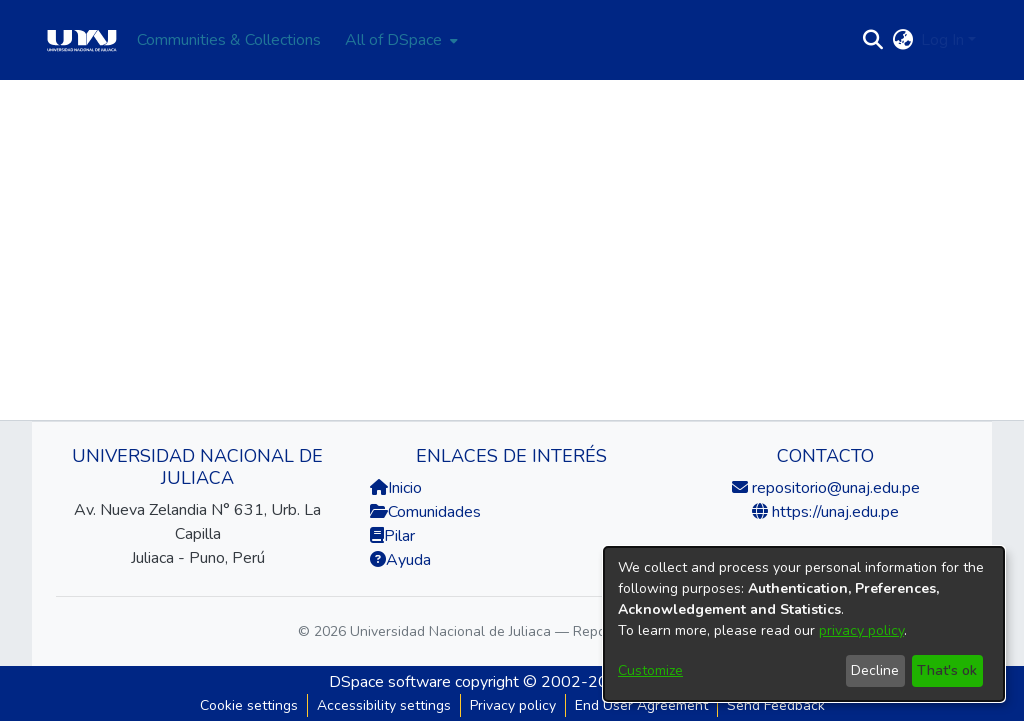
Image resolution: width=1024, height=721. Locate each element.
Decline (875, 670)
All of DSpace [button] (393, 40)
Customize (650, 670)
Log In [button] (944, 40)
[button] (872, 40)
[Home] (82, 40)
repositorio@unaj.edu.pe (834, 488)
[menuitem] (399, 40)
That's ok (947, 670)
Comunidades (425, 512)
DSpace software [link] (390, 682)
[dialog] (804, 624)
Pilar (399, 536)
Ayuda (400, 560)
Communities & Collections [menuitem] (229, 40)
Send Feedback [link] (776, 705)
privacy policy (861, 630)
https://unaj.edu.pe (833, 512)
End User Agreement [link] (641, 705)
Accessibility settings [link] (384, 705)
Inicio (396, 488)
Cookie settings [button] (249, 705)
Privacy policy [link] (513, 705)
